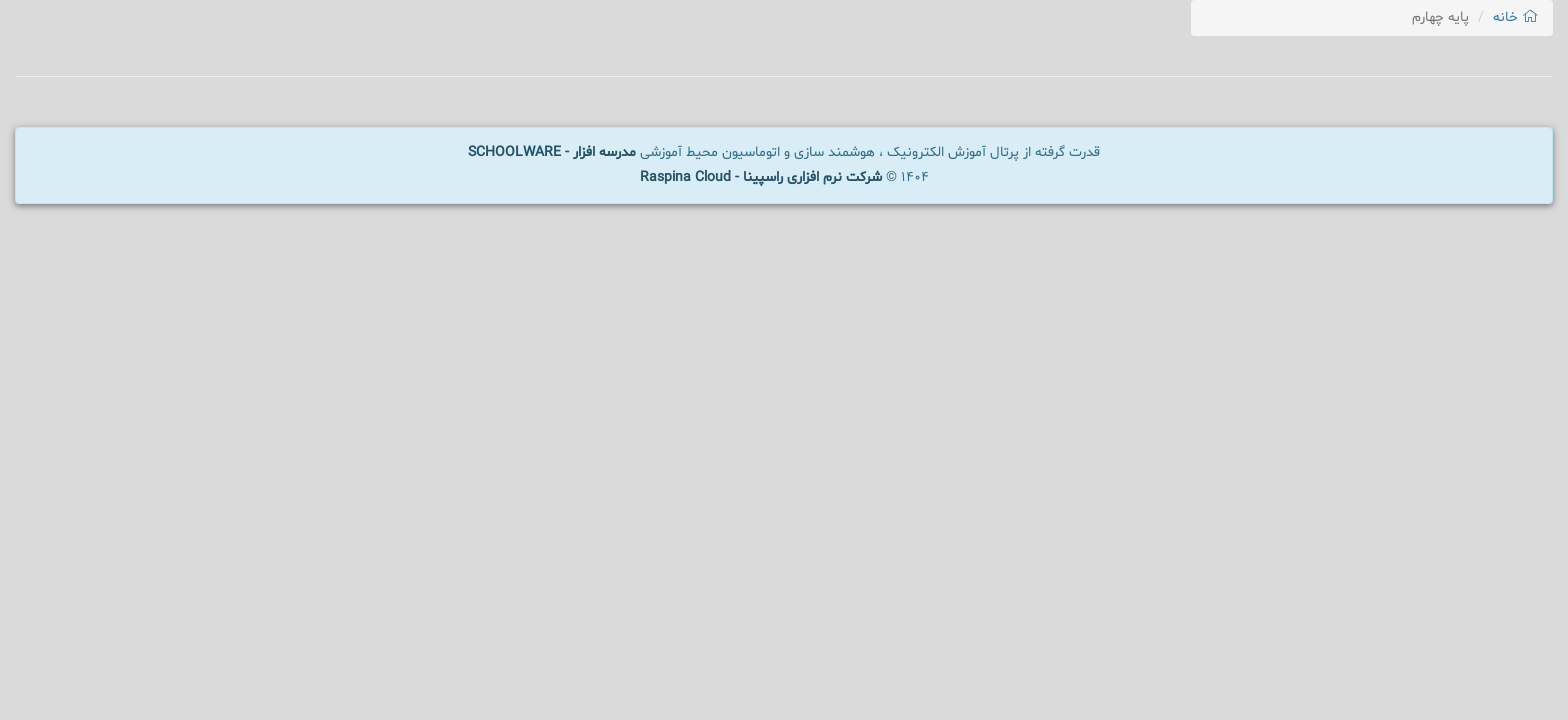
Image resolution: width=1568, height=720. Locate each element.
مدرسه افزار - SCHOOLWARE (552, 152)
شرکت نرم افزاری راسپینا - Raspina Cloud (761, 177)
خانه (1515, 17)
